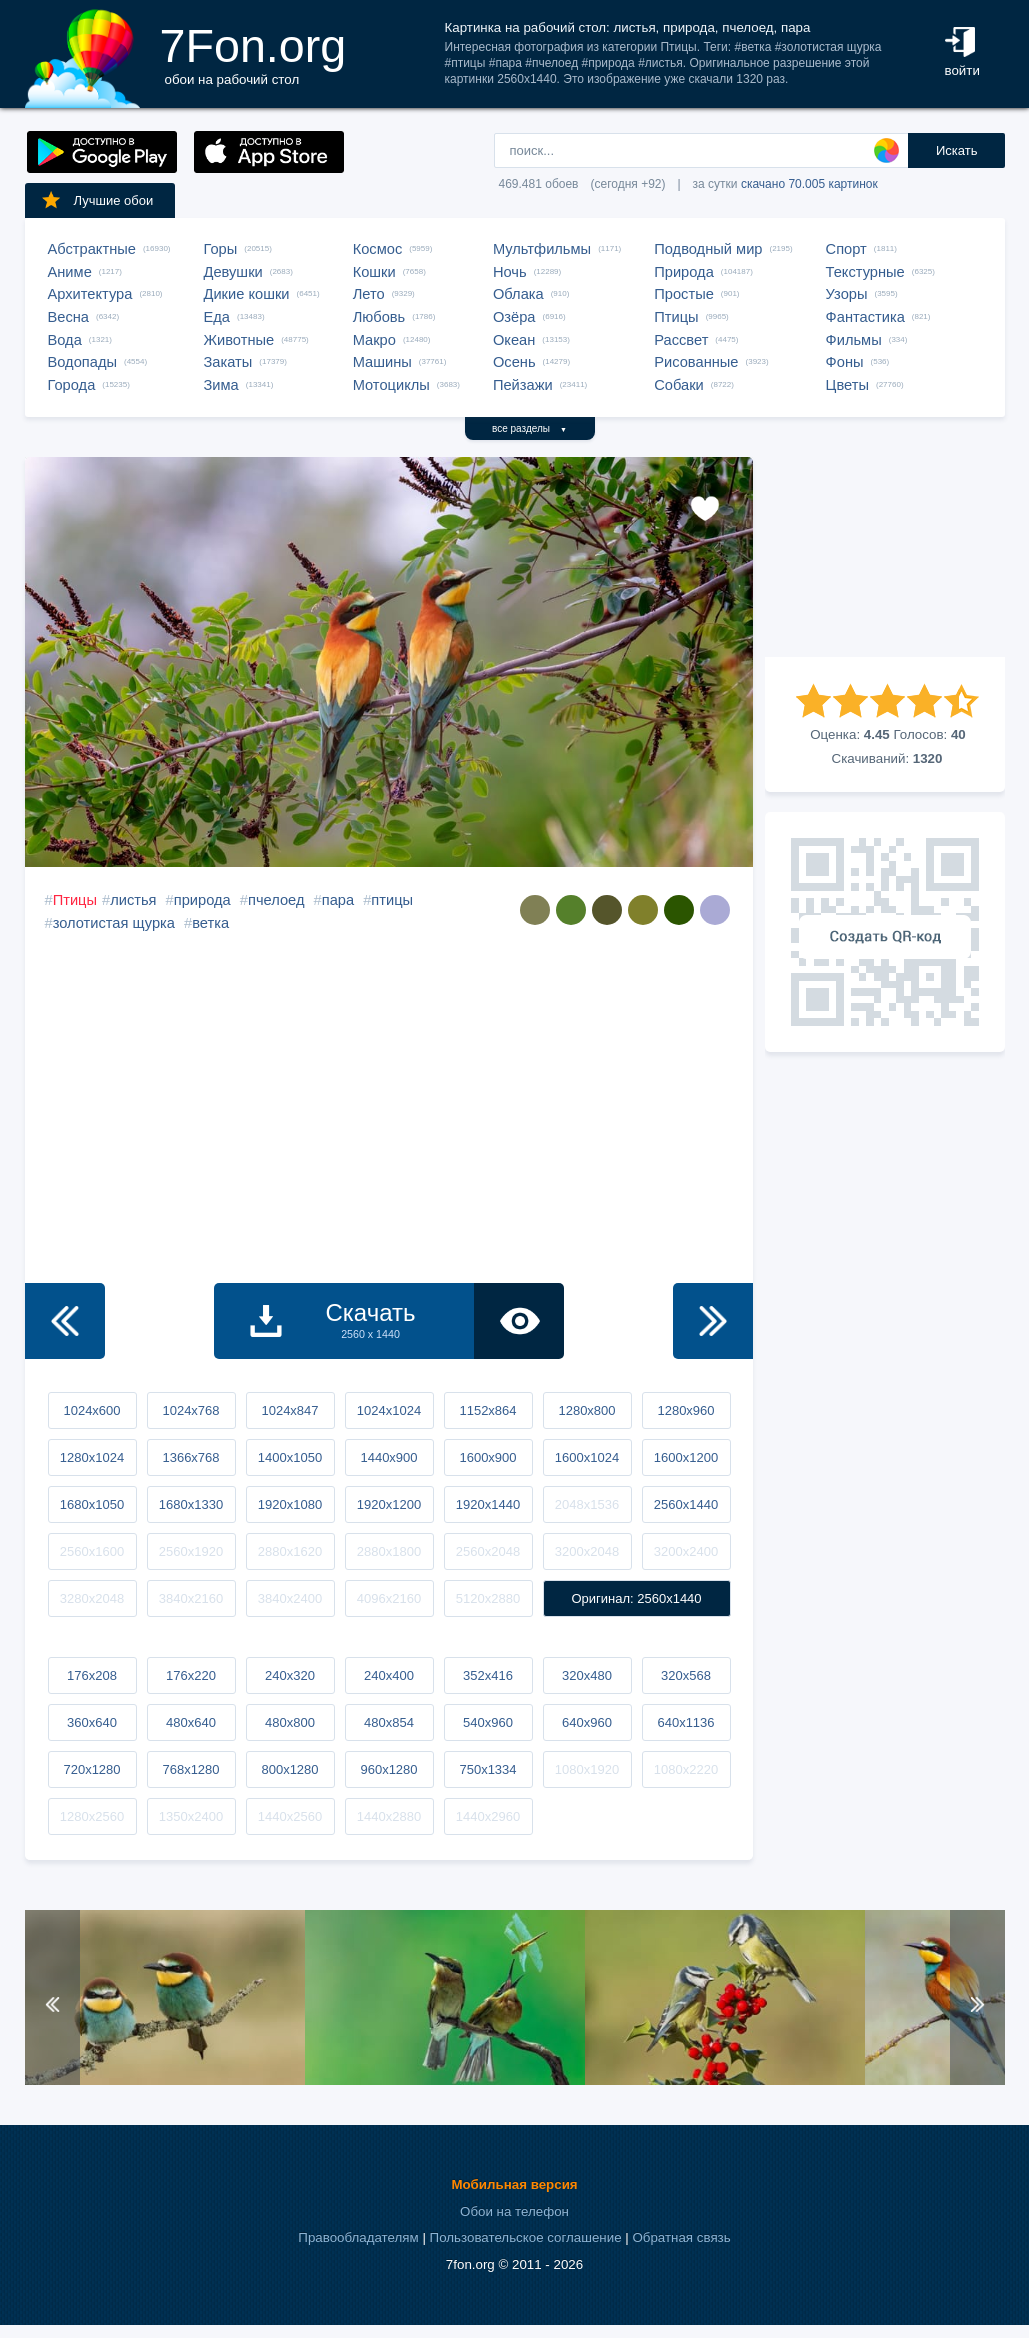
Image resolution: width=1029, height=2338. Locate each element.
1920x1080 (290, 1504)
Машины (382, 362)
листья (133, 900)
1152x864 (487, 1410)
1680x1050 (92, 1504)
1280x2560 (92, 1816)
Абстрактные (92, 249)
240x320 (290, 1675)
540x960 (488, 1722)
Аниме (70, 272)
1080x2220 (686, 1769)
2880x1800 (389, 1551)
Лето (369, 294)
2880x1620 (290, 1551)
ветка (210, 923)
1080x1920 (587, 1769)
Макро (374, 340)
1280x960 (685, 1410)
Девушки (233, 272)
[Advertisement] (885, 557)
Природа (684, 272)
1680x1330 (191, 1504)
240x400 (389, 1675)
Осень (514, 362)
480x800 (290, 1722)
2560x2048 (488, 1551)
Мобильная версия (514, 2184)
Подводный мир (708, 249)
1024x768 (190, 1410)
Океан (514, 340)
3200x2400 (686, 1551)
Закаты (228, 362)
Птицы (676, 317)
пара (338, 900)
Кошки (374, 272)
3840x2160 (191, 1598)
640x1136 (685, 1722)
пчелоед (276, 900)
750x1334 (487, 1769)
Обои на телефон (514, 2211)
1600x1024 (587, 1457)
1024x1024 (389, 1410)
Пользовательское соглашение (526, 2237)
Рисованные (696, 362)
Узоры (847, 294)
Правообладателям (358, 2237)
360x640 (92, 1722)
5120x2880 (488, 1598)
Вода (65, 340)
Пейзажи (523, 385)
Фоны (845, 362)
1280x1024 (92, 1457)
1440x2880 (389, 1816)
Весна (69, 317)
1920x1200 (389, 1504)
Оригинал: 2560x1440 (636, 1598)
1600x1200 (686, 1457)
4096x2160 (389, 1598)
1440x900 (388, 1457)
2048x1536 (587, 1504)
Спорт (846, 249)
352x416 (488, 1675)
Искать (957, 150)
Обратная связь (681, 2237)
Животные (239, 340)
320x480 (587, 1675)
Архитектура (90, 294)
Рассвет (681, 340)
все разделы (529, 428)
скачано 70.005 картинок (809, 184)
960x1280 (388, 1769)
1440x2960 (488, 1816)
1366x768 (190, 1457)
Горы (221, 249)
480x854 (389, 1722)
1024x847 (289, 1410)
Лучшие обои (97, 200)
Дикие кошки (247, 294)
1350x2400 (191, 1816)
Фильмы (854, 340)
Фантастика (865, 317)
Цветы (847, 385)
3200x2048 (587, 1551)
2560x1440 (686, 1504)
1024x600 (91, 1410)
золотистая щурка (114, 923)
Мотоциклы (391, 385)
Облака (518, 294)
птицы (392, 900)
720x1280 (91, 1769)
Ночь (510, 272)
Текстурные (865, 272)
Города (72, 385)
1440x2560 (290, 1816)
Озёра (514, 317)
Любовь (379, 317)
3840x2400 (290, 1598)
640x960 (587, 1722)
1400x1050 (290, 1457)
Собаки (679, 385)
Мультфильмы (542, 249)
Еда (217, 317)
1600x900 (487, 1457)
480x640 (191, 1722)
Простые (684, 294)
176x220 (191, 1675)
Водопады (82, 362)
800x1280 (289, 1769)
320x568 (686, 1675)
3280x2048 (92, 1598)
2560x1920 (191, 1551)
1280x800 (586, 1410)
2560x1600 (92, 1551)
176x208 (92, 1675)
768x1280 (190, 1769)
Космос (378, 249)
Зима (221, 385)
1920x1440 (488, 1504)
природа (202, 900)
